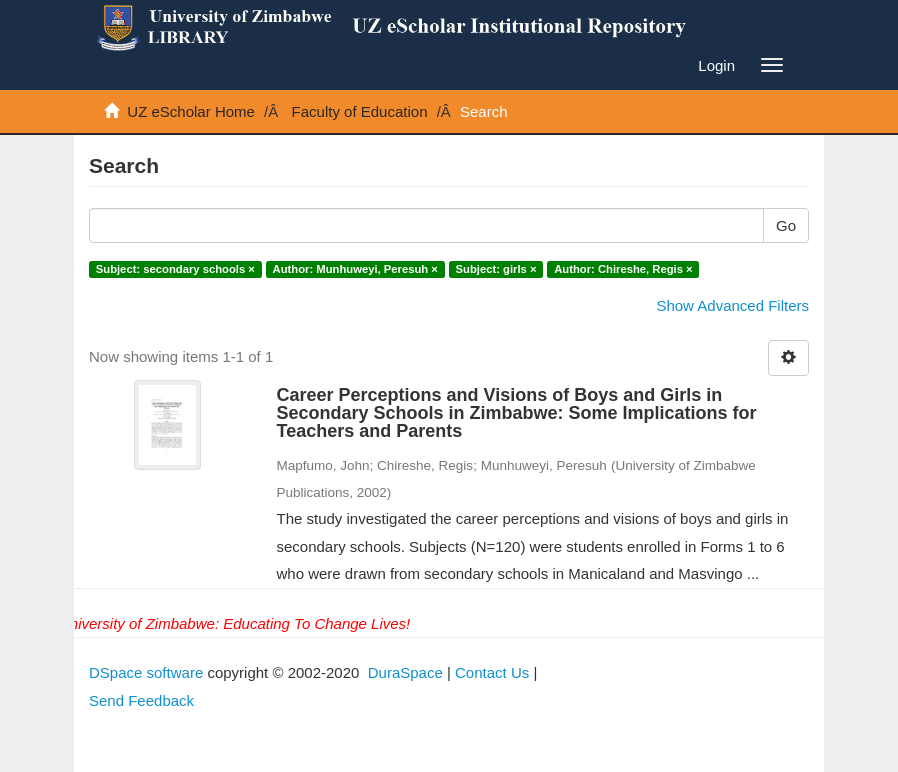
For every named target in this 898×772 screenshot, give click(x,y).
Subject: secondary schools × (175, 269)
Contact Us (492, 672)
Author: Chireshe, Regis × (623, 269)
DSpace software (146, 672)
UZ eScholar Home (191, 111)
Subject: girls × (496, 269)
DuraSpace (405, 672)
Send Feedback (141, 700)
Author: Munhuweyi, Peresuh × (355, 269)
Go (786, 225)
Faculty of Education (360, 111)
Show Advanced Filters (732, 305)
